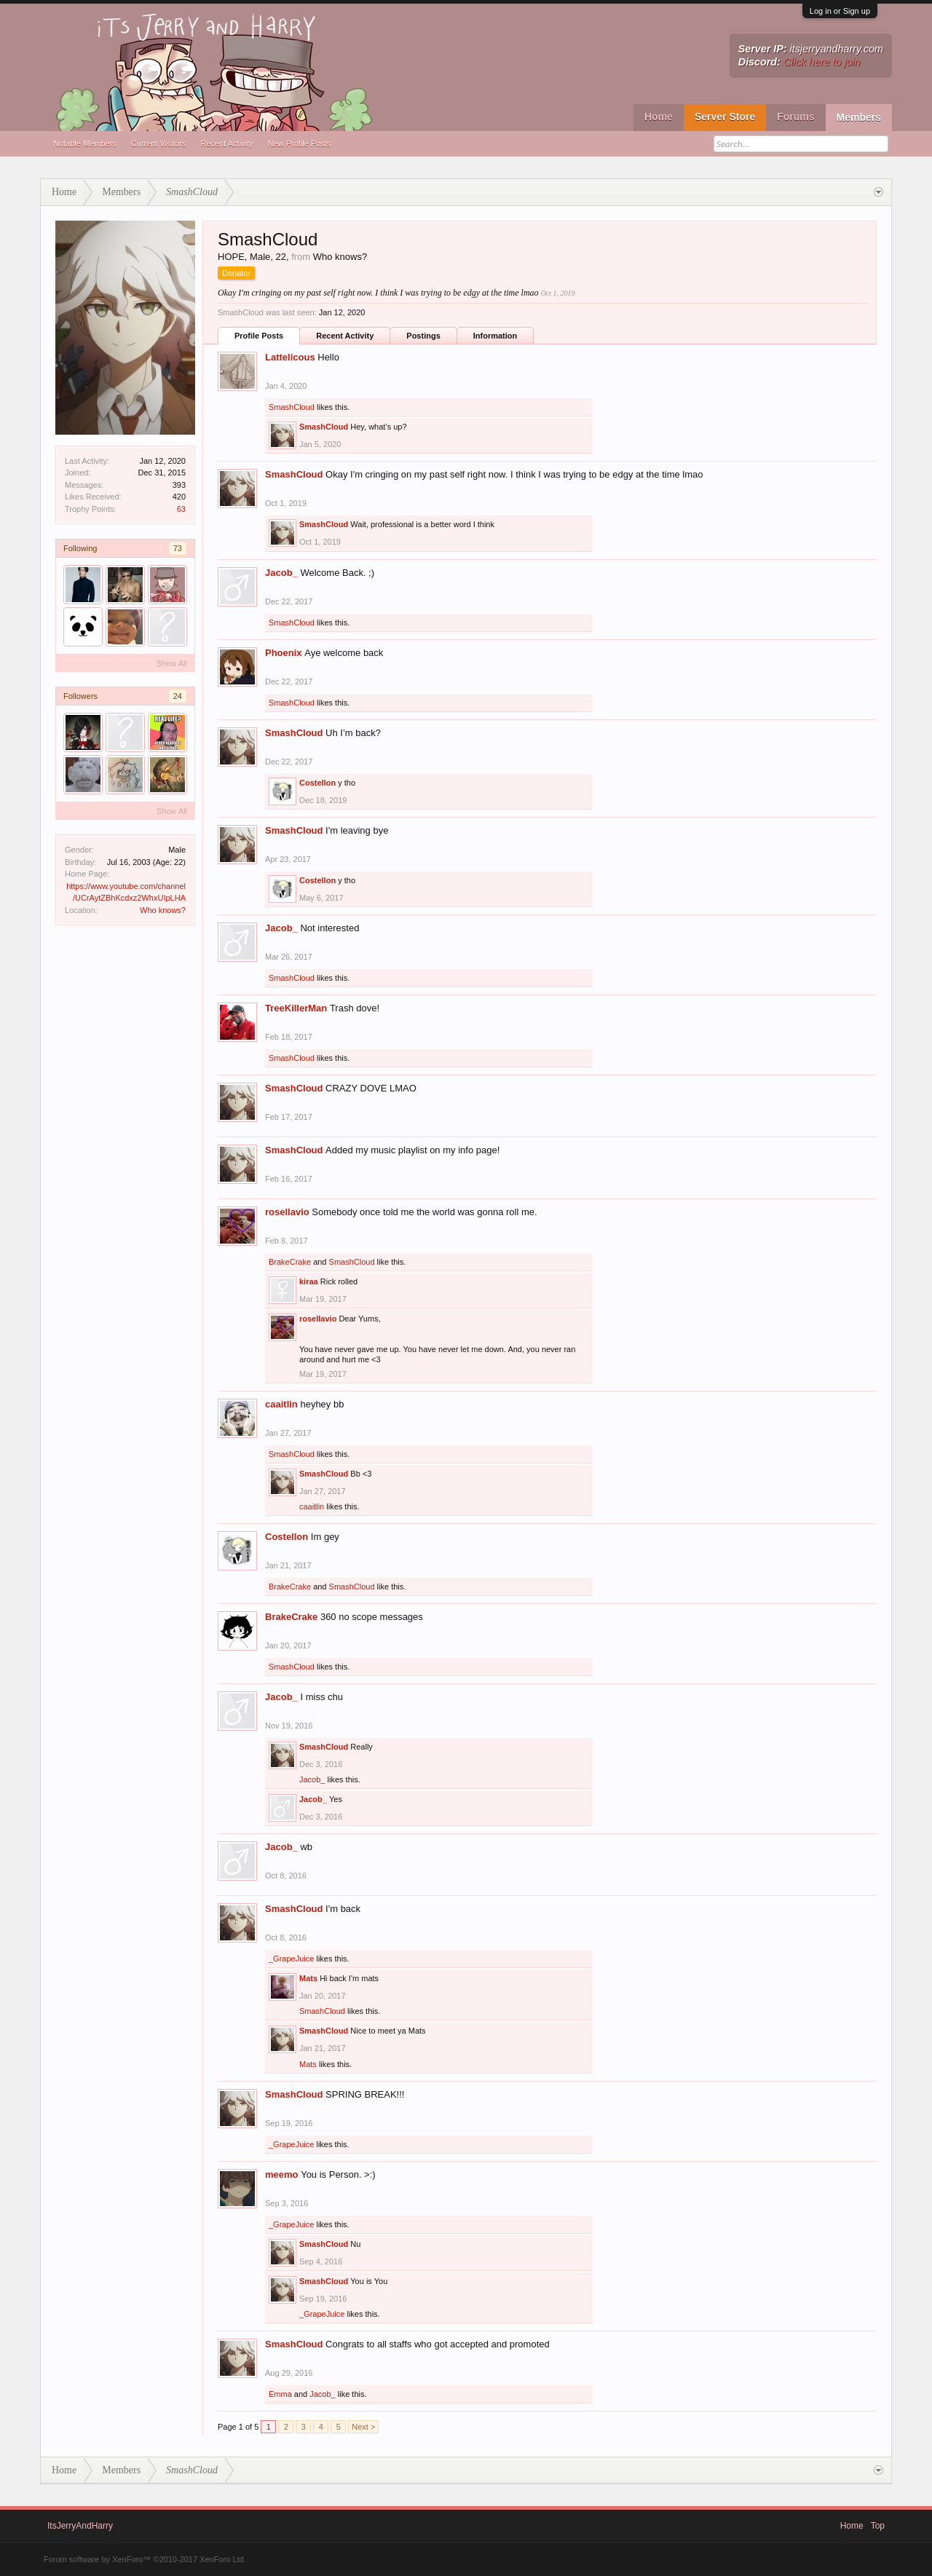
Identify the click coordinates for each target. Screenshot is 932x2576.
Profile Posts (258, 335)
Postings (423, 335)
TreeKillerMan (296, 1008)
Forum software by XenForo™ (145, 2559)
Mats (308, 1978)
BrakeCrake (290, 1261)
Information (495, 335)
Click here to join (822, 62)
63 (181, 509)
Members (859, 117)
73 (177, 548)
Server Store (725, 116)
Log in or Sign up (840, 11)
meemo (282, 2174)
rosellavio (287, 1211)
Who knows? (163, 910)
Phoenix (283, 652)
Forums (795, 116)
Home (658, 116)
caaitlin (281, 1404)
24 (177, 696)
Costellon (317, 782)
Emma (280, 2394)
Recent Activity (226, 143)
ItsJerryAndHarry (80, 2526)
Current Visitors (158, 143)
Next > (363, 2426)
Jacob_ (281, 572)
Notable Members (84, 143)
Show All (172, 663)
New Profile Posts (299, 143)
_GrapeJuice (291, 1958)
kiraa (308, 1281)
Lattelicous (290, 357)
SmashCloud (292, 407)
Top (878, 2526)
